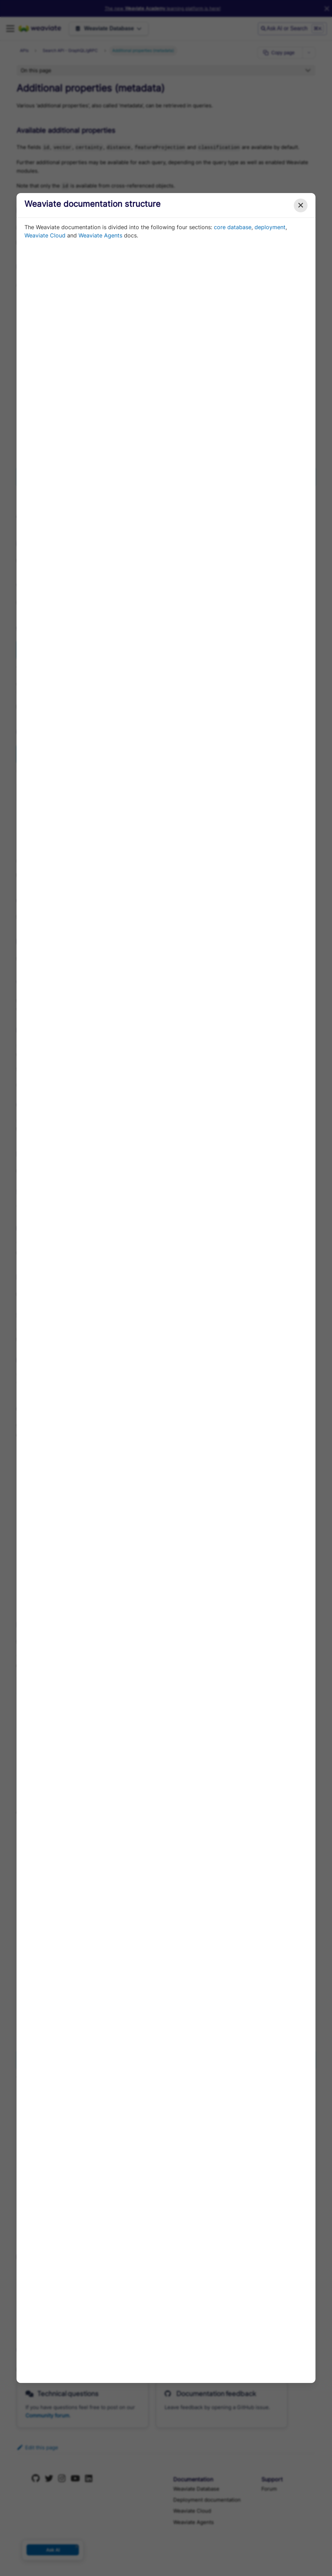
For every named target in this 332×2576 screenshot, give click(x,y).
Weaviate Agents (100, 235)
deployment (270, 227)
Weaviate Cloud (44, 235)
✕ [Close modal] (300, 205)
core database (232, 227)
